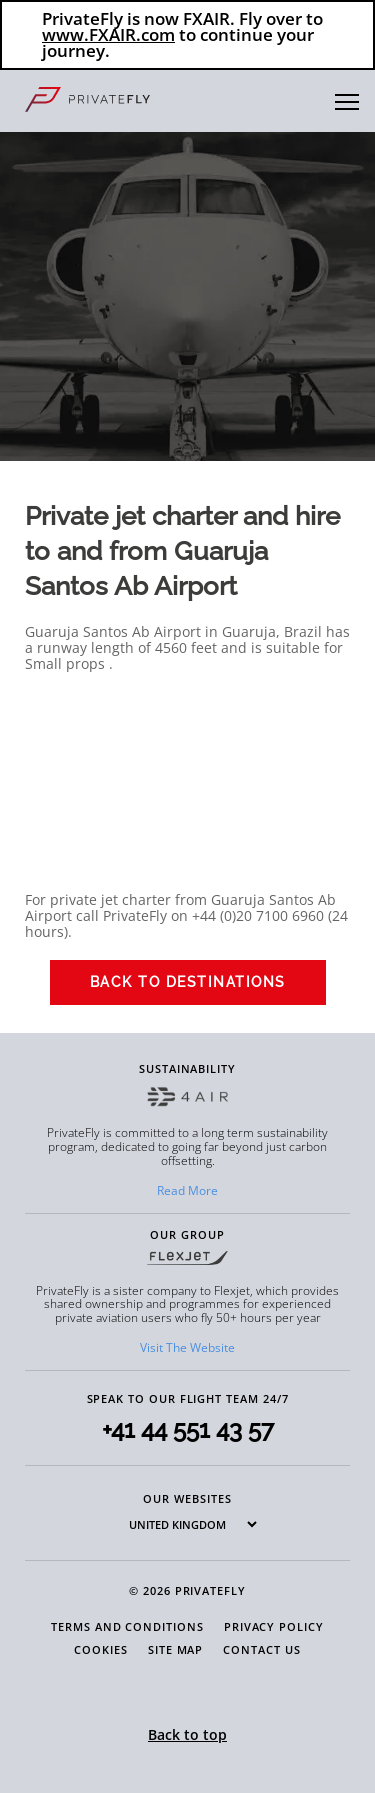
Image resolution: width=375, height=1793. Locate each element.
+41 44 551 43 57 (188, 1429)
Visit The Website (187, 1347)
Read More (187, 1190)
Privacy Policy (274, 1626)
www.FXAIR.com (108, 34)
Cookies (101, 1649)
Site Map (175, 1649)
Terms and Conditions (127, 1626)
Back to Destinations (188, 982)
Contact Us (261, 1649)
